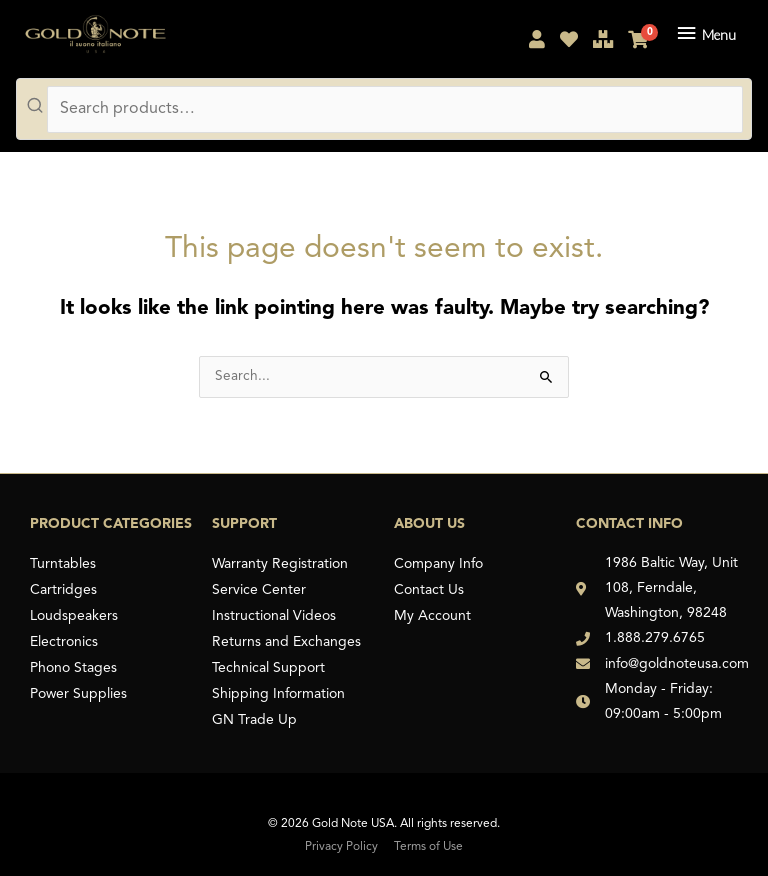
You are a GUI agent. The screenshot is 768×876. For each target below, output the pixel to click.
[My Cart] (638, 42)
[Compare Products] (603, 42)
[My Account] (537, 42)
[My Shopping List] (569, 42)
